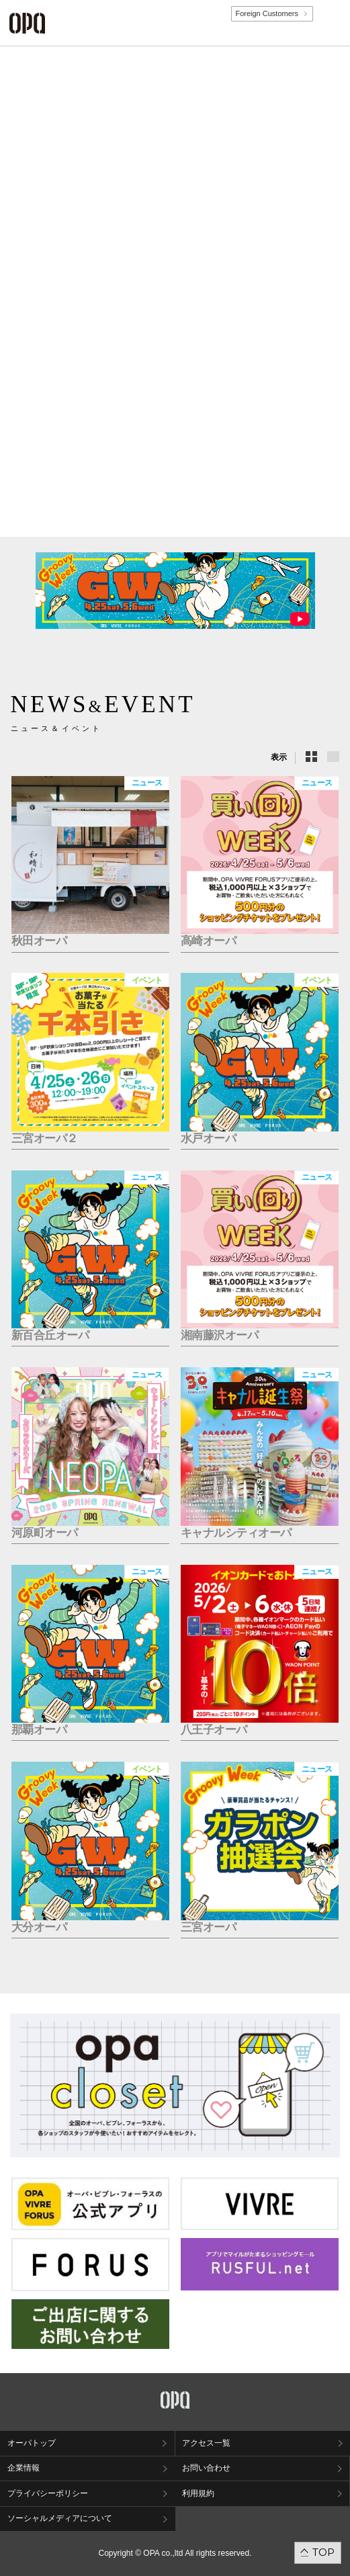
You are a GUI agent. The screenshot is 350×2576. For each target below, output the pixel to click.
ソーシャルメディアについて (59, 2518)
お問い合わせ (206, 2468)
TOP (323, 2552)
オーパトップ (31, 2443)
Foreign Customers (266, 13)
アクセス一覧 (206, 2443)
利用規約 (198, 2493)
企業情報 (23, 2468)
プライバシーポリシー (47, 2493)
